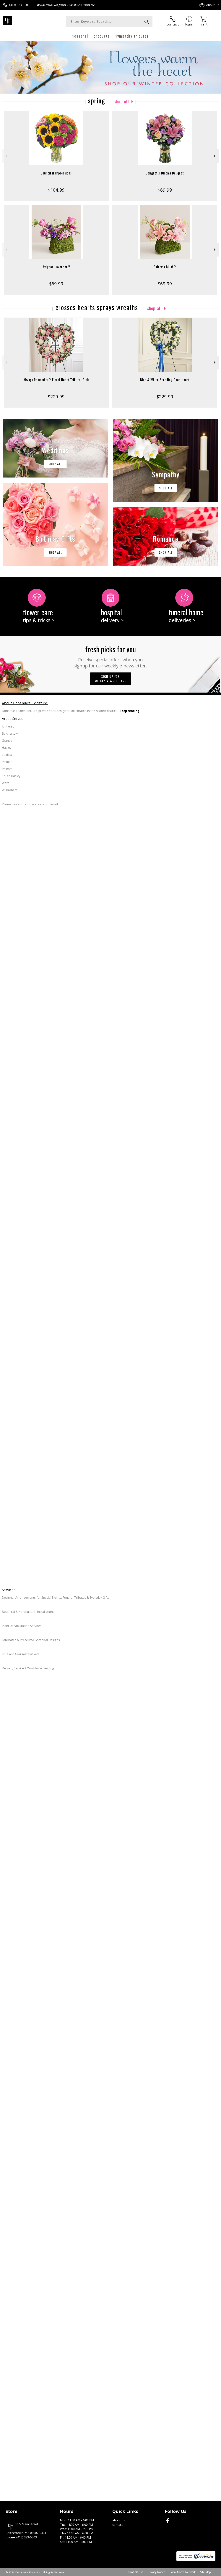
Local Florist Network (183, 2572)
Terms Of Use (134, 2572)
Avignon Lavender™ (56, 266)
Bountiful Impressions (56, 173)
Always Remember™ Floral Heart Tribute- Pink (56, 379)
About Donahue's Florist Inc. (25, 703)
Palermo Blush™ (165, 266)
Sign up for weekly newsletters (110, 678)
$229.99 (56, 396)
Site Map (205, 2572)
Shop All (121, 101)
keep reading (129, 711)
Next (215, 156)
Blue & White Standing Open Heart (165, 379)
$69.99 (165, 190)
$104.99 (56, 190)
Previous (6, 156)
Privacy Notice (156, 2572)
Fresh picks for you (110, 656)
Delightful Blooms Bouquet (165, 173)
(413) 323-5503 (19, 5)
